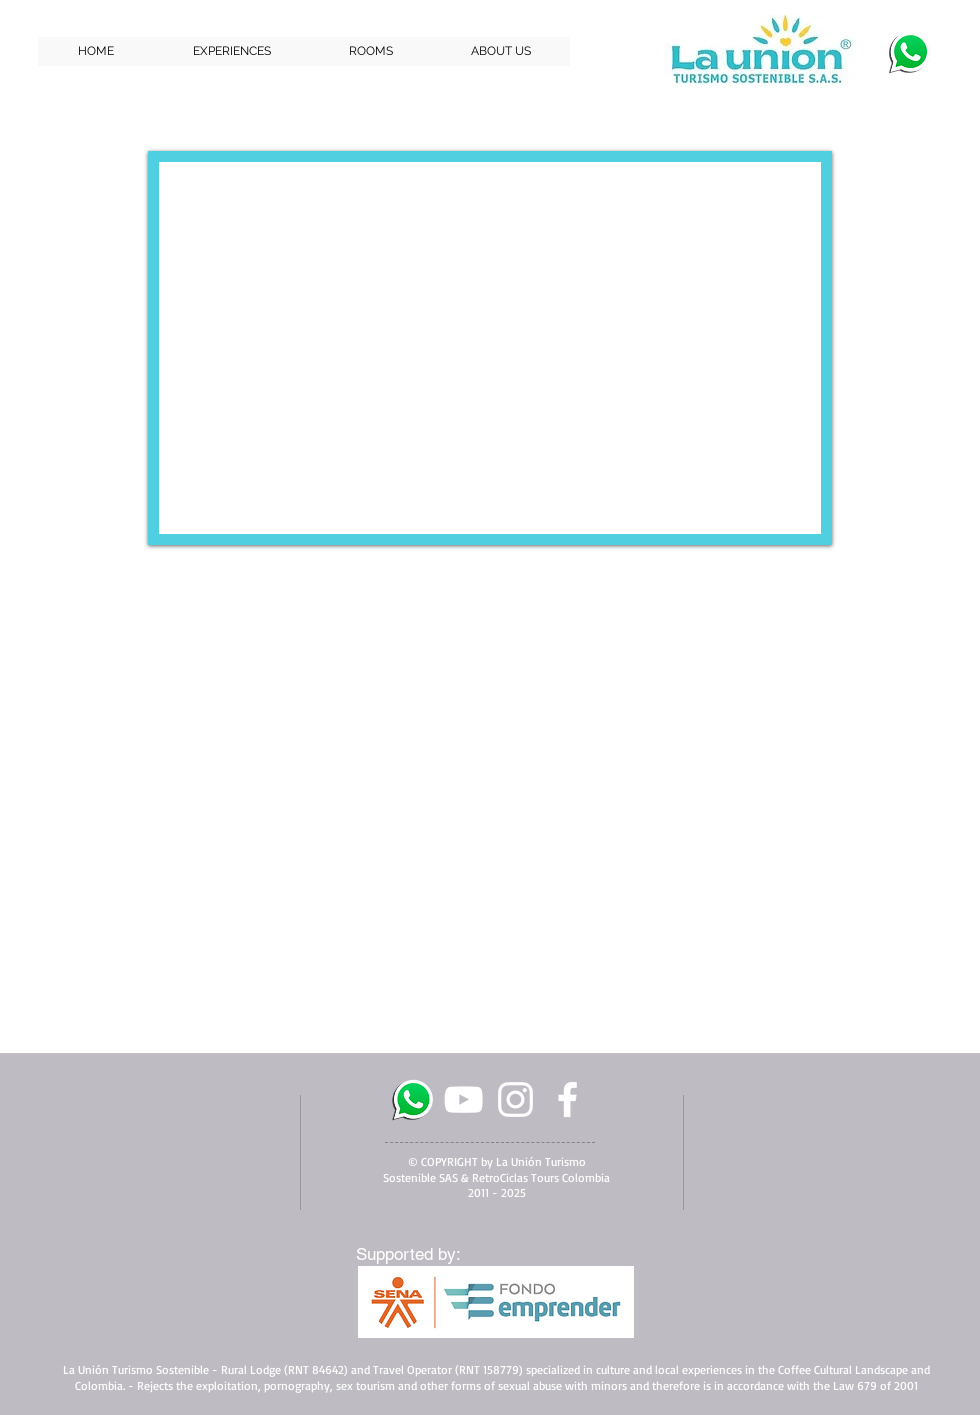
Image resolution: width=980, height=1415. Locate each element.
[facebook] (567, 1099)
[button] (231, 51)
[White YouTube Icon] (463, 1099)
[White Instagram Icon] (515, 1099)
